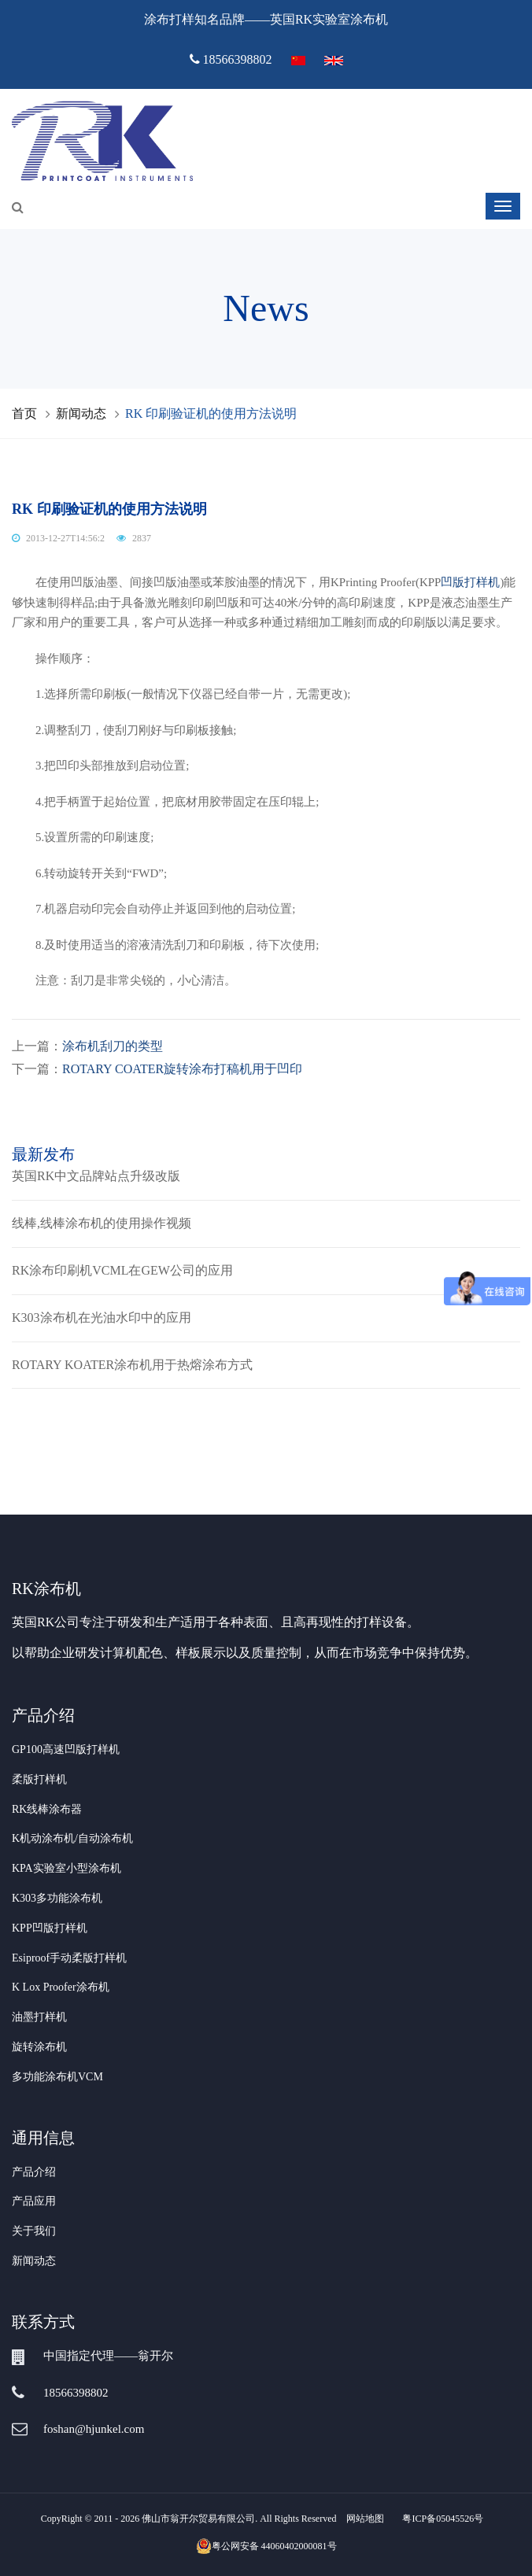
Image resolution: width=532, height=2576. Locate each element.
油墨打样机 (39, 2017)
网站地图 (365, 2518)
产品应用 (34, 2201)
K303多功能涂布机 (57, 1898)
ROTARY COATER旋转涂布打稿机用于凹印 (182, 1069)
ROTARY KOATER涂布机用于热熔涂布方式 (132, 1364)
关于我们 (34, 2231)
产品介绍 (34, 2172)
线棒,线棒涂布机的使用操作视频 (101, 1223)
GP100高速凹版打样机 (66, 1749)
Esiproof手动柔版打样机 (69, 1958)
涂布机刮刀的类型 (112, 1046)
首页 (24, 413)
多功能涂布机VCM (57, 2077)
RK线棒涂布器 (47, 1809)
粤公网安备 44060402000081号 (266, 2546)
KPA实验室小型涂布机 (66, 1868)
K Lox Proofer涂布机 (60, 1987)
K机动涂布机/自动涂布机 (72, 1838)
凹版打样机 (470, 582)
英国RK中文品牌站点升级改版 (96, 1176)
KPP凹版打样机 (49, 1928)
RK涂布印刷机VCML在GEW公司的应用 (122, 1270)
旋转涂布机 (39, 2047)
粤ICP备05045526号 (442, 2518)
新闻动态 (81, 413)
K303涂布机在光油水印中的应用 (101, 1317)
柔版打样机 (39, 1779)
